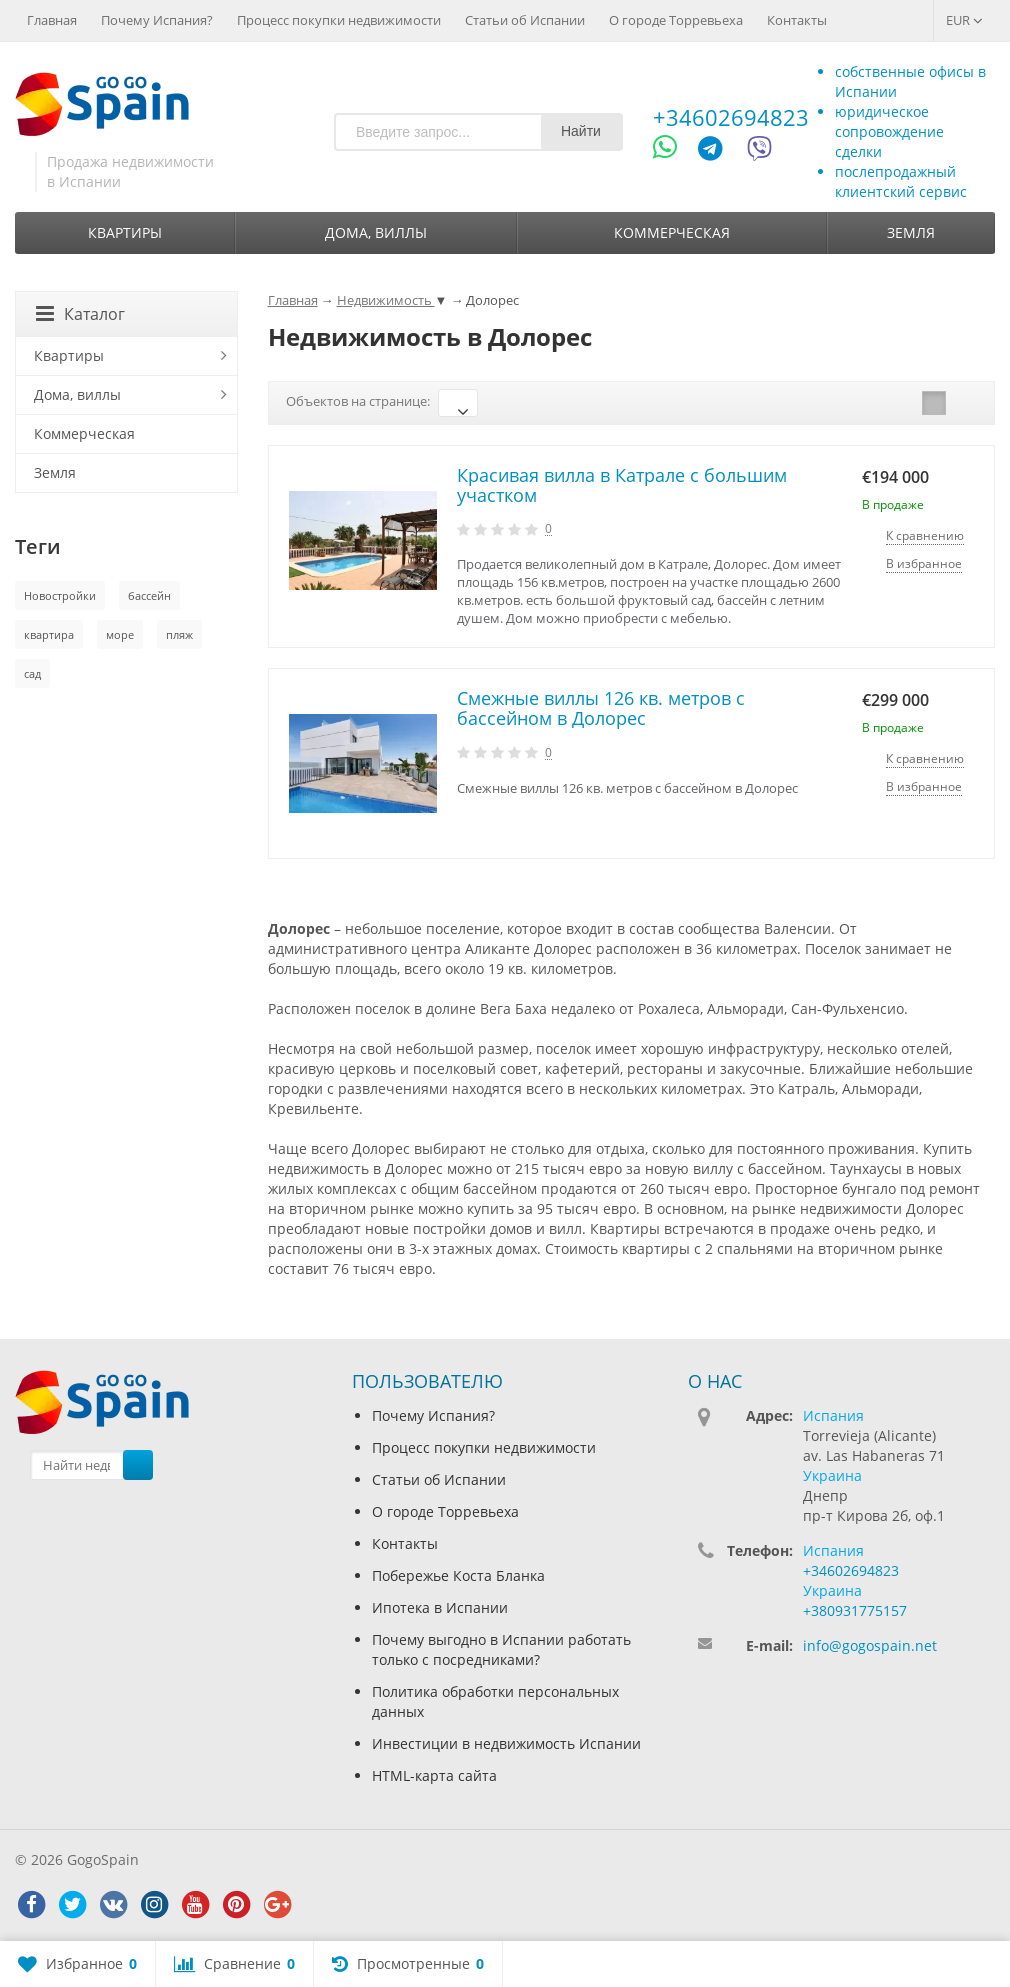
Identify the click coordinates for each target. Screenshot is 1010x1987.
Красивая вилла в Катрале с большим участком (622, 485)
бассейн (149, 595)
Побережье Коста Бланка (458, 1575)
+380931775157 (855, 1610)
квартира (49, 634)
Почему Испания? (157, 20)
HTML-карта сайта (434, 1775)
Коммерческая (672, 232)
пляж (179, 634)
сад (32, 673)
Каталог (80, 314)
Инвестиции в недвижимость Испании (506, 1743)
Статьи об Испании (525, 20)
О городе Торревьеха (676, 20)
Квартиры (125, 232)
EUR (964, 20)
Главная (52, 20)
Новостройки (60, 595)
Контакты (797, 20)
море (120, 634)
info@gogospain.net (870, 1645)
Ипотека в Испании (440, 1607)
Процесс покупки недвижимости (339, 20)
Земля (911, 232)
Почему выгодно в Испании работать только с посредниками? (501, 1649)
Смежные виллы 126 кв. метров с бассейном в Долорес (601, 708)
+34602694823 (731, 117)
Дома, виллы (376, 232)
